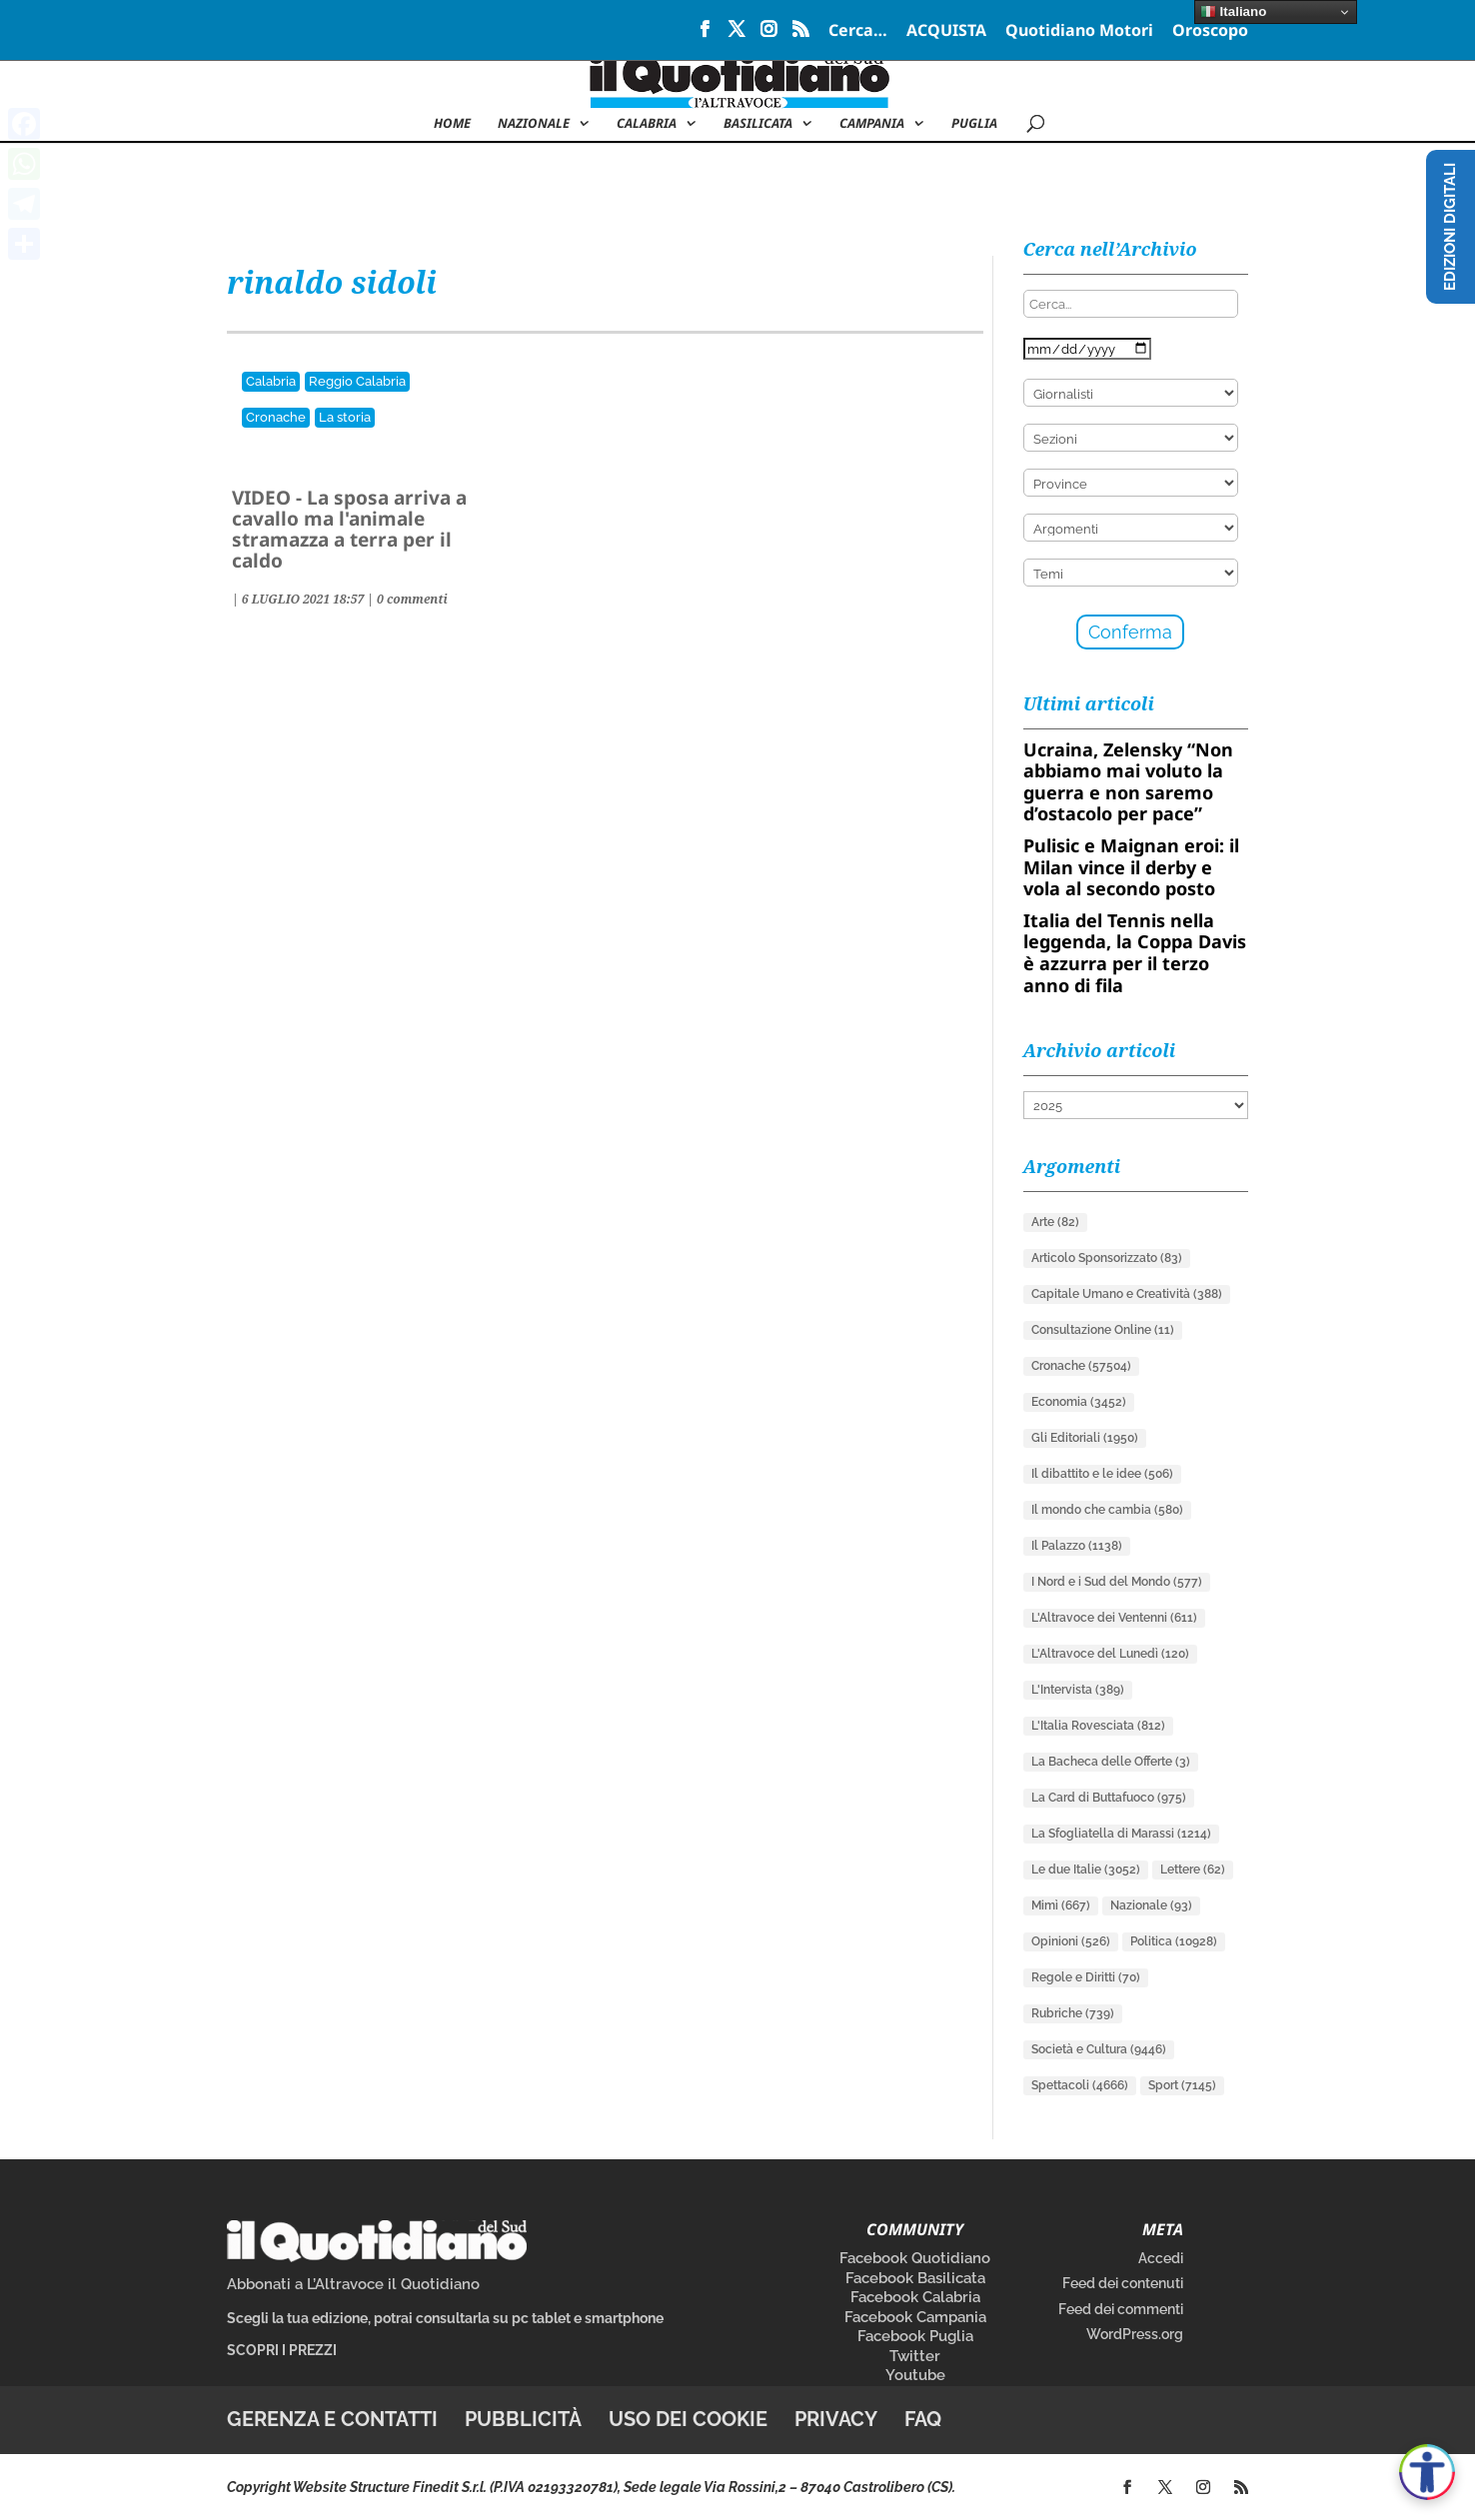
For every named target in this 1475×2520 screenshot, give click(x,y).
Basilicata (758, 124)
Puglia (974, 124)
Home (452, 124)
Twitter (914, 2356)
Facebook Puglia (915, 2336)
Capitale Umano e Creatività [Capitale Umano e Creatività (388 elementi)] (1126, 1294)
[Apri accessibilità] (1427, 2472)
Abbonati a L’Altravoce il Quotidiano (353, 2284)
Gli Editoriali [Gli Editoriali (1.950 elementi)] (1084, 1438)
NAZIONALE (534, 124)
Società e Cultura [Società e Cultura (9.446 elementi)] (1098, 2049)
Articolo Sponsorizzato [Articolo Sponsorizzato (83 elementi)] (1106, 1258)
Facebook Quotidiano (914, 2258)
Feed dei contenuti (1122, 2283)
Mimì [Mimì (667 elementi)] (1060, 1905)
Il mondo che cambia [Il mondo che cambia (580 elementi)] (1107, 1510)
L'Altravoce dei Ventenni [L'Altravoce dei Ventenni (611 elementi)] (1114, 1618)
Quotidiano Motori (1079, 31)
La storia (345, 417)
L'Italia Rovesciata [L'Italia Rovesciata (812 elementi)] (1098, 1726)
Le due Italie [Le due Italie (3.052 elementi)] (1085, 1870)
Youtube (915, 2375)
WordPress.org (1134, 2334)
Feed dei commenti (1120, 2309)
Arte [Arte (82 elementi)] (1055, 1222)
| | (304, 599)
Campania (871, 124)
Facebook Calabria (915, 2297)
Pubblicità (523, 2419)
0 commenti (412, 599)
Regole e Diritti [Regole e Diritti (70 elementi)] (1085, 1977)
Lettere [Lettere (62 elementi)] (1192, 1870)
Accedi (1160, 2258)
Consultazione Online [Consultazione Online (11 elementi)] (1102, 1330)
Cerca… (857, 31)
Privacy (835, 2419)
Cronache (276, 417)
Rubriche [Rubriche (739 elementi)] (1072, 2013)
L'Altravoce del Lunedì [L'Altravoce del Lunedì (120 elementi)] (1110, 1654)
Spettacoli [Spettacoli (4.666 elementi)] (1079, 2085)
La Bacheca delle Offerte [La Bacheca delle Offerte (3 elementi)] (1110, 1762)
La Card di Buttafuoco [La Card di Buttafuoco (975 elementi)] (1108, 1798)
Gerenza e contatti (332, 2419)
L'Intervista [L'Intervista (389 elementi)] (1077, 1690)
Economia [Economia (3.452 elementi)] (1078, 1402)
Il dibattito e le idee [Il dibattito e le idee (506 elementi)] (1102, 1474)
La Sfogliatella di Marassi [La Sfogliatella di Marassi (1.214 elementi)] (1121, 1834)
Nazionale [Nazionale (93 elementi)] (1151, 1905)
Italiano (1233, 12)
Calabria (647, 124)
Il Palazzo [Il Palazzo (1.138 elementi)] (1076, 1546)
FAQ (922, 2419)
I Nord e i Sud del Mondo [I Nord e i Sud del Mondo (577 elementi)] (1116, 1582)
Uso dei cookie (688, 2419)
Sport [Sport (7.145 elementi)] (1182, 2085)
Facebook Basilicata (915, 2278)
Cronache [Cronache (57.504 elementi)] (1081, 1366)
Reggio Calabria (357, 381)
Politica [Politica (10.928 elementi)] (1173, 1941)
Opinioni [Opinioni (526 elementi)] (1070, 1941)
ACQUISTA (946, 31)
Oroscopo (1210, 31)
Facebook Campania (915, 2317)
